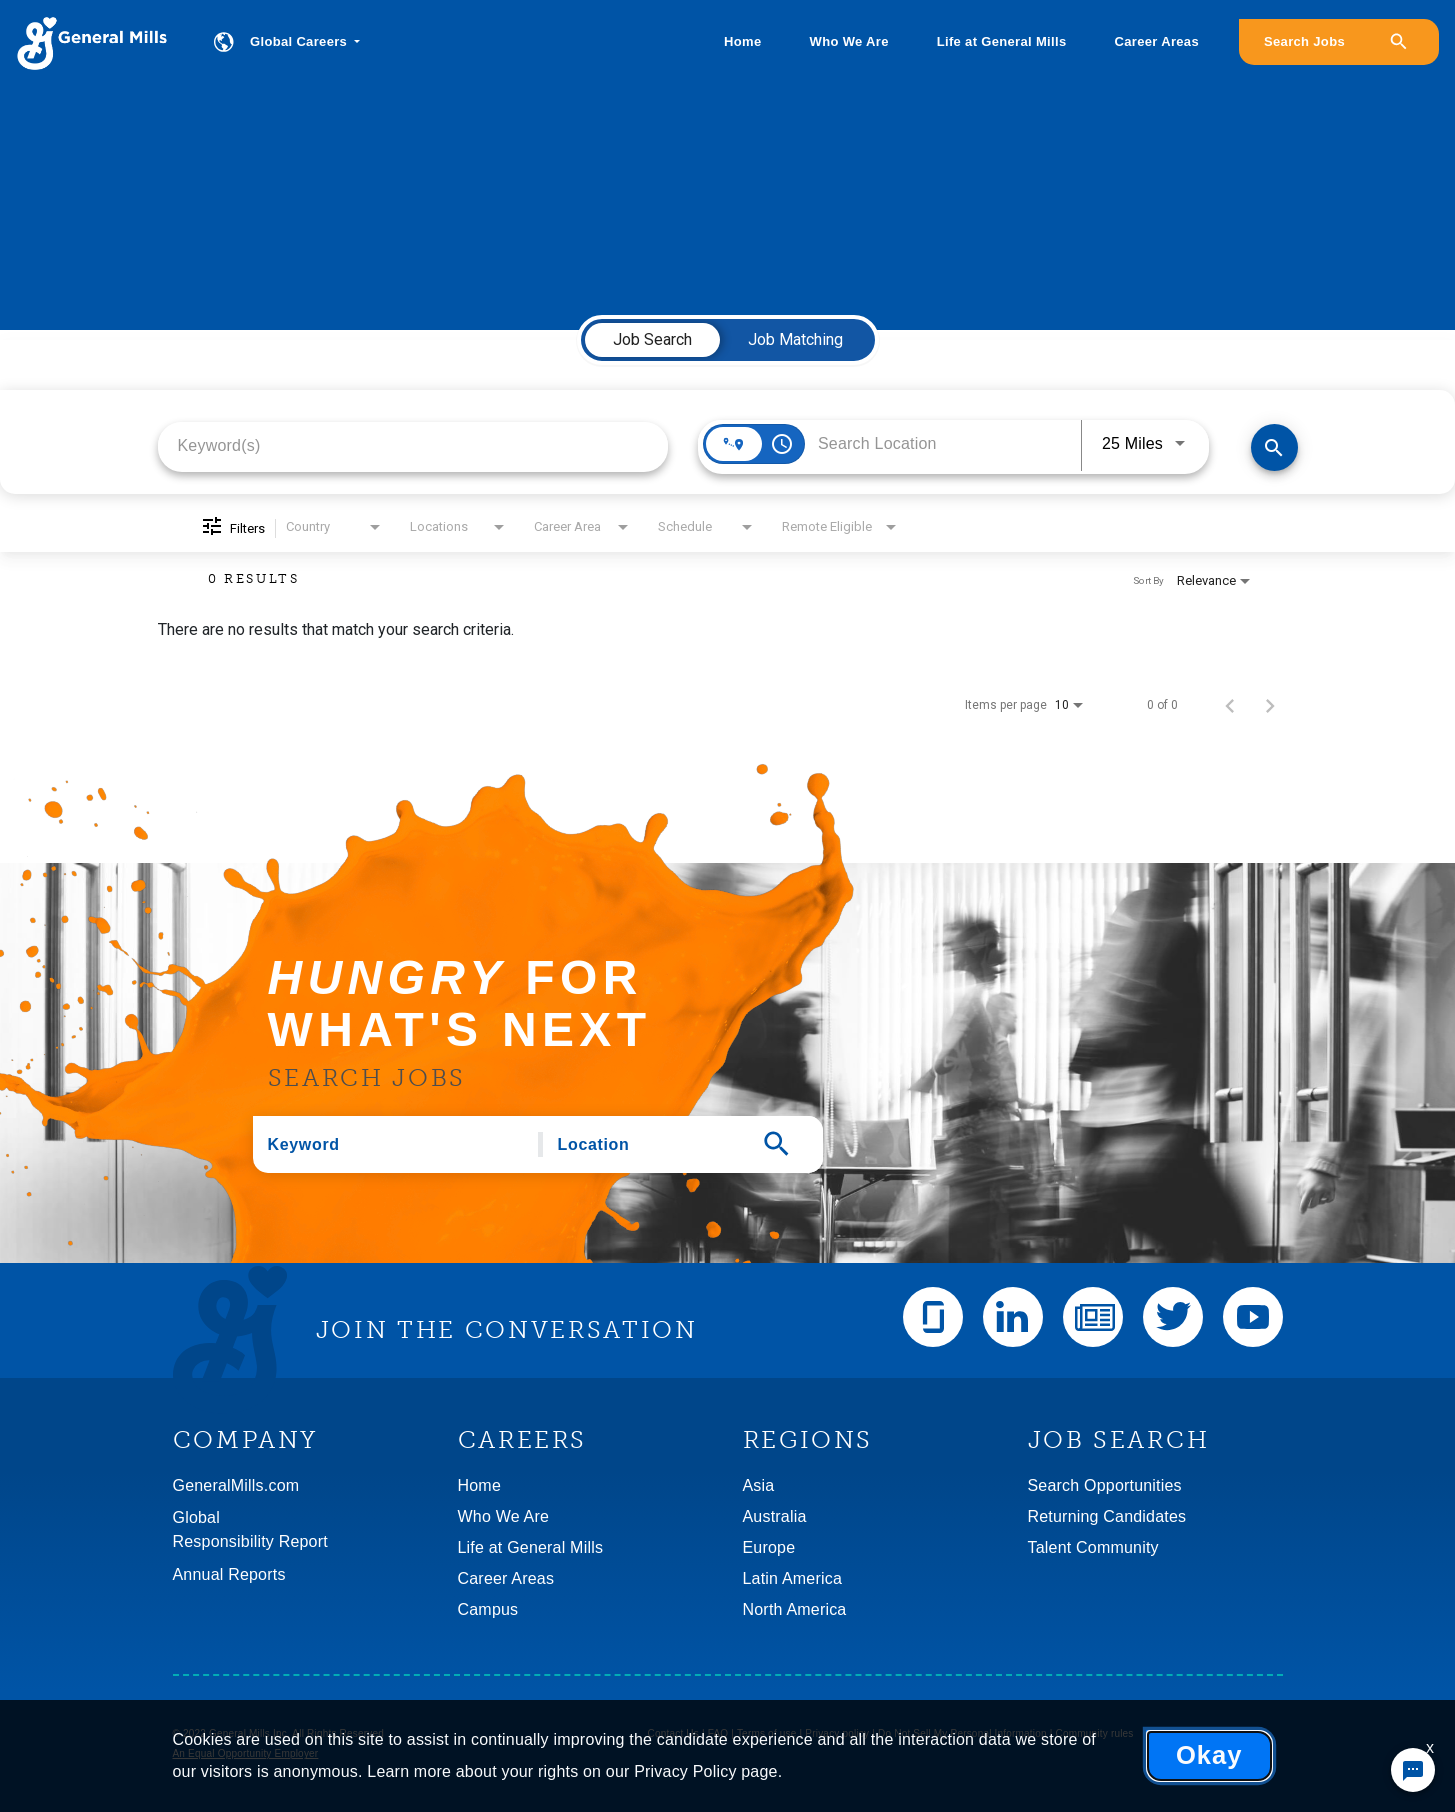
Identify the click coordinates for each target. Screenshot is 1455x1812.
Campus (488, 1609)
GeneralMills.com (236, 1485)
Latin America (793, 1578)
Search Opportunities (1105, 1485)
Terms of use (767, 1733)
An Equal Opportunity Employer (246, 1753)
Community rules (1095, 1733)
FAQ (718, 1733)
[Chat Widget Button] (1413, 1770)
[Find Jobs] (1274, 447)
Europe (769, 1547)
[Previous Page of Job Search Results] (1230, 705)
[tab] (652, 340)
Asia (759, 1485)
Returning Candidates (1107, 1516)
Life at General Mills (1002, 41)
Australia (775, 1516)
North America (795, 1609)
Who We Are (849, 41)
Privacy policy (837, 1733)
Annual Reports (229, 1574)
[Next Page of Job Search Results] (1270, 705)
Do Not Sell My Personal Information (962, 1733)
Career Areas (1157, 41)
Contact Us (673, 1733)
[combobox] (413, 445)
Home (742, 41)
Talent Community (1093, 1547)
